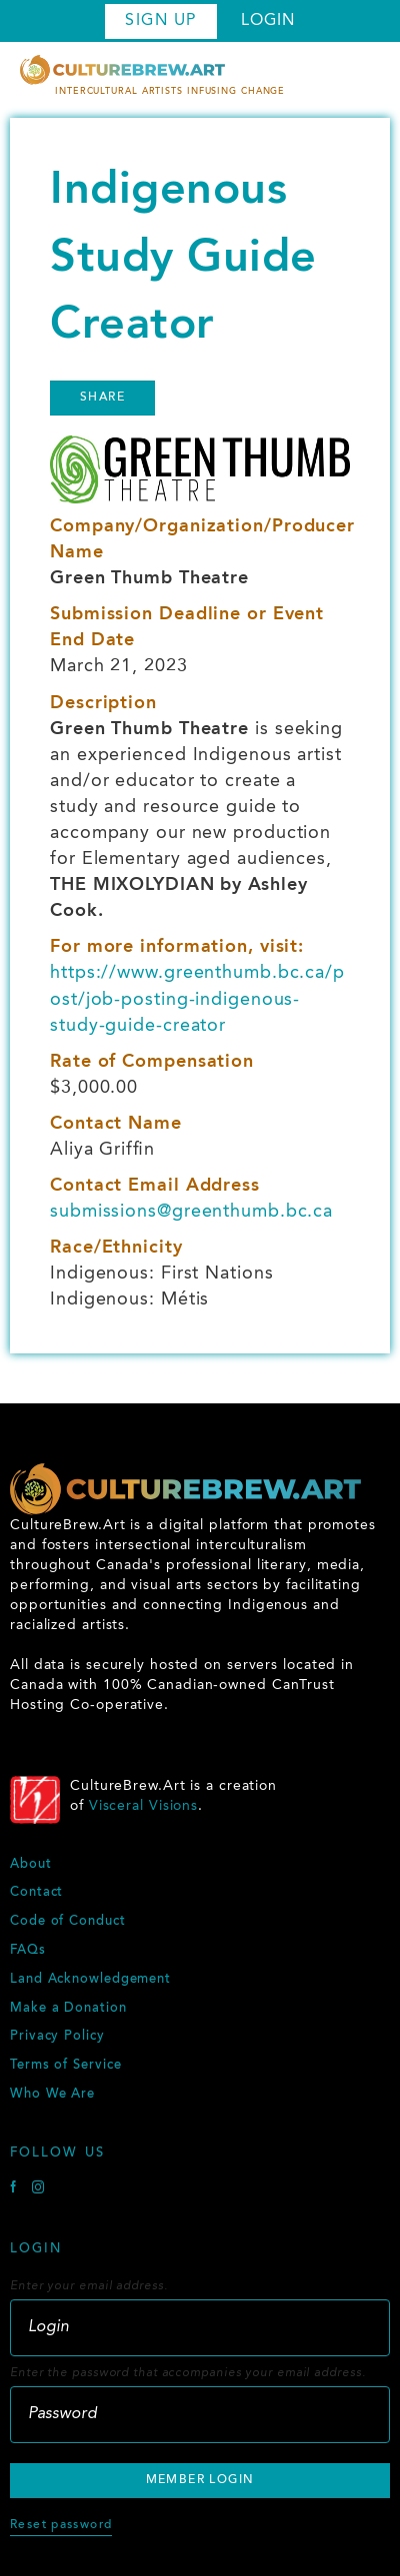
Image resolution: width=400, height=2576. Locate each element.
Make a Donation (68, 2009)
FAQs (28, 1951)
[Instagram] (38, 2189)
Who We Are (52, 2095)
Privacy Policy (57, 2037)
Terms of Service (65, 2066)
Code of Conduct (68, 1922)
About (31, 1865)
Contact (36, 1893)
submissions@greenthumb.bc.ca (191, 1212)
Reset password (61, 2525)
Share (102, 398)
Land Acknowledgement (90, 1980)
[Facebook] (16, 2189)
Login (268, 21)
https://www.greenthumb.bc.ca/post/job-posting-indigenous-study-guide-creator (197, 999)
